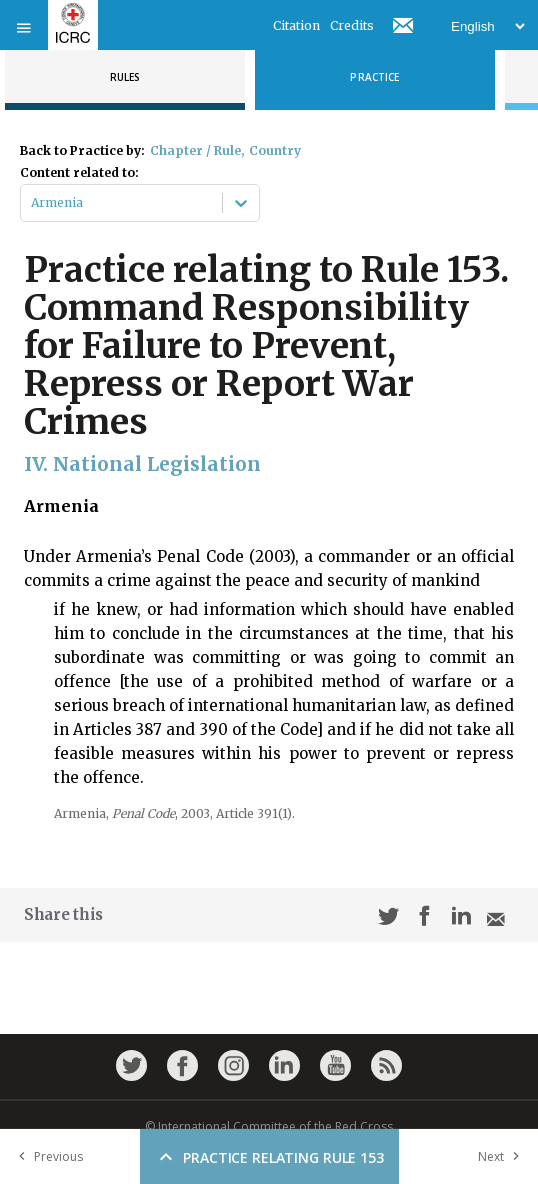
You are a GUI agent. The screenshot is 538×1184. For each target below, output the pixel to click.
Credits (352, 25)
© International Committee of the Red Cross (269, 1126)
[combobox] (32, 203)
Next (503, 1156)
